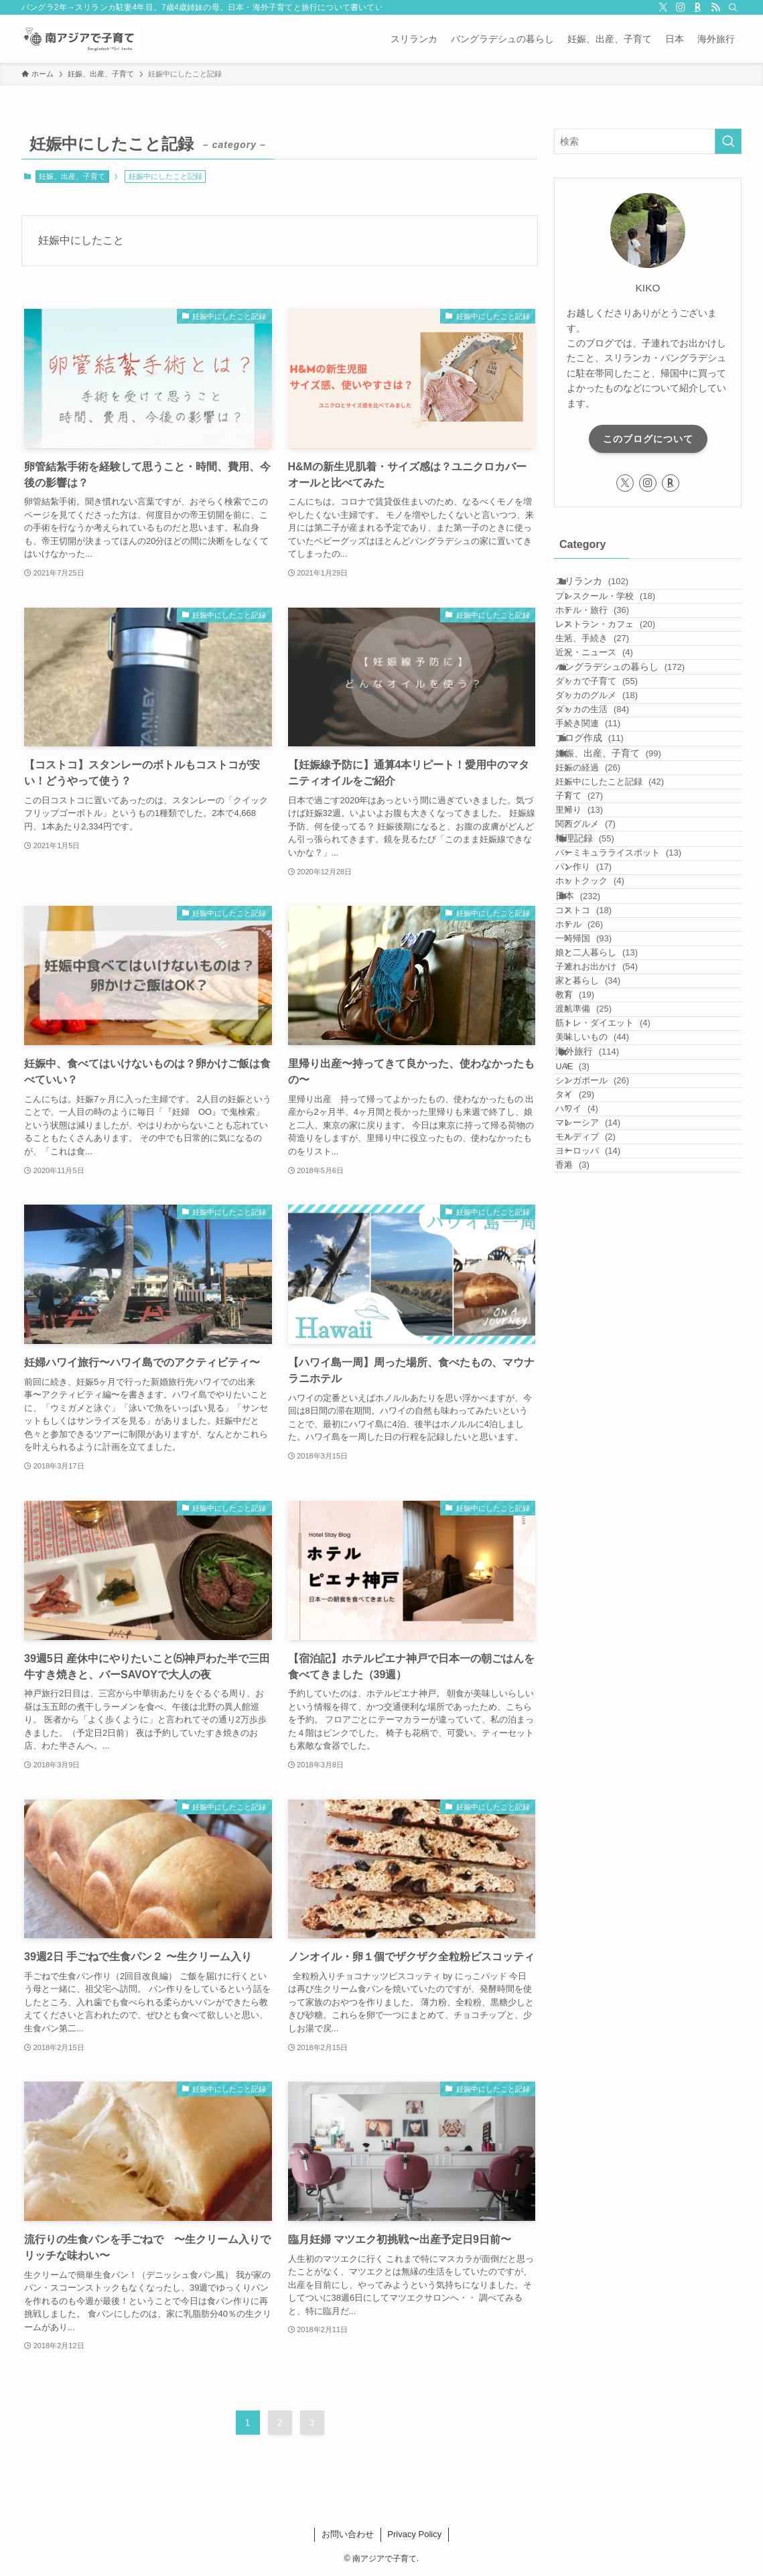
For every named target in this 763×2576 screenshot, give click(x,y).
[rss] (715, 7)
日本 (593, 1165)
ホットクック (609, 1139)
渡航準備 (603, 1373)
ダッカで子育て (616, 771)
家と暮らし (607, 1321)
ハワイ (596, 1555)
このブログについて (648, 438)
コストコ (603, 1192)
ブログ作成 (605, 875)
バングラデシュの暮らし (635, 744)
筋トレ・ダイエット (622, 1399)
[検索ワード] (648, 141)
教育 (594, 1347)
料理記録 (600, 1060)
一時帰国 (603, 1244)
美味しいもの (612, 1425)
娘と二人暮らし (616, 1270)
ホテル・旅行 (612, 640)
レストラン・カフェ (625, 666)
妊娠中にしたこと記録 (629, 956)
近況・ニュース (613, 718)
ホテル (599, 1218)
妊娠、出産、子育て (72, 176)
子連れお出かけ (616, 1295)
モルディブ (605, 1607)
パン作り (603, 1113)
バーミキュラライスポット (638, 1087)
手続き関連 (607, 848)
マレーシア (607, 1581)
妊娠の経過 (607, 930)
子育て (599, 982)
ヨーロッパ (607, 1633)
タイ (594, 1530)
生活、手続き (612, 692)
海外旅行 (602, 1451)
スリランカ (607, 587)
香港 (592, 1658)
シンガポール (612, 1504)
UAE (592, 1478)
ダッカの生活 (612, 823)
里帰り (599, 1007)
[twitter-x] (663, 7)
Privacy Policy (414, 2534)
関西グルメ (605, 1033)
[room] (698, 7)
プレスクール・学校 (625, 615)
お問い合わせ (348, 2534)
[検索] (733, 7)
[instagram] (680, 7)
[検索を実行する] (728, 141)
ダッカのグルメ (616, 797)
